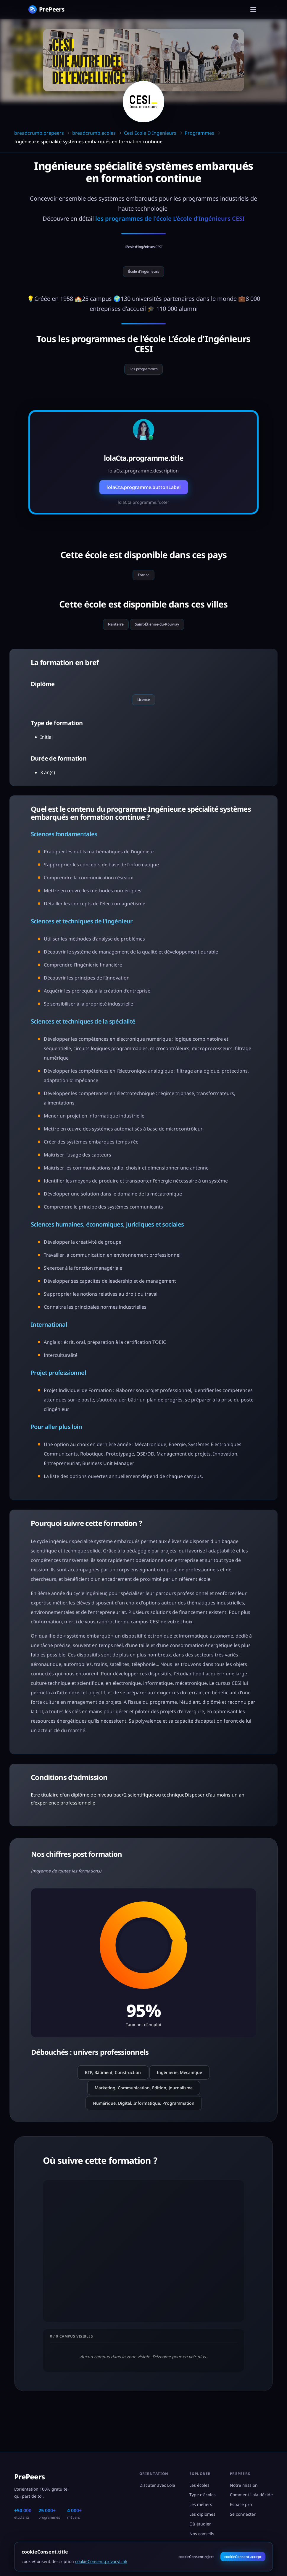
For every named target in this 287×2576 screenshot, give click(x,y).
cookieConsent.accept (243, 2556)
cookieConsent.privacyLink (101, 2561)
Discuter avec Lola (157, 2485)
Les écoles (199, 2485)
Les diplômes (202, 2514)
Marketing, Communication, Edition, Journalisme (144, 2106)
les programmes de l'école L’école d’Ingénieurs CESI (169, 218)
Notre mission (244, 2485)
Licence (143, 716)
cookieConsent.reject (196, 2556)
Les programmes (143, 376)
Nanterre (110, 638)
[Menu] (253, 9)
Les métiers (200, 2504)
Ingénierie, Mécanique (179, 2090)
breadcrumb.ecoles (94, 133)
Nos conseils (201, 2533)
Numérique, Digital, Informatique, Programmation (143, 2121)
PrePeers (29, 2476)
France (143, 585)
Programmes (199, 133)
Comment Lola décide (251, 2494)
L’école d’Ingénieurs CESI (143, 246)
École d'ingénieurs (143, 275)
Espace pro (241, 2504)
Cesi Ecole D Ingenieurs (150, 133)
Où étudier (200, 2524)
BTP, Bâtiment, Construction (113, 2090)
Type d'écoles (202, 2494)
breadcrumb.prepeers (39, 133)
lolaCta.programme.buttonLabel (144, 495)
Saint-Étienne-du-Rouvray (160, 638)
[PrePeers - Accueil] (46, 9)
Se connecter (243, 2514)
